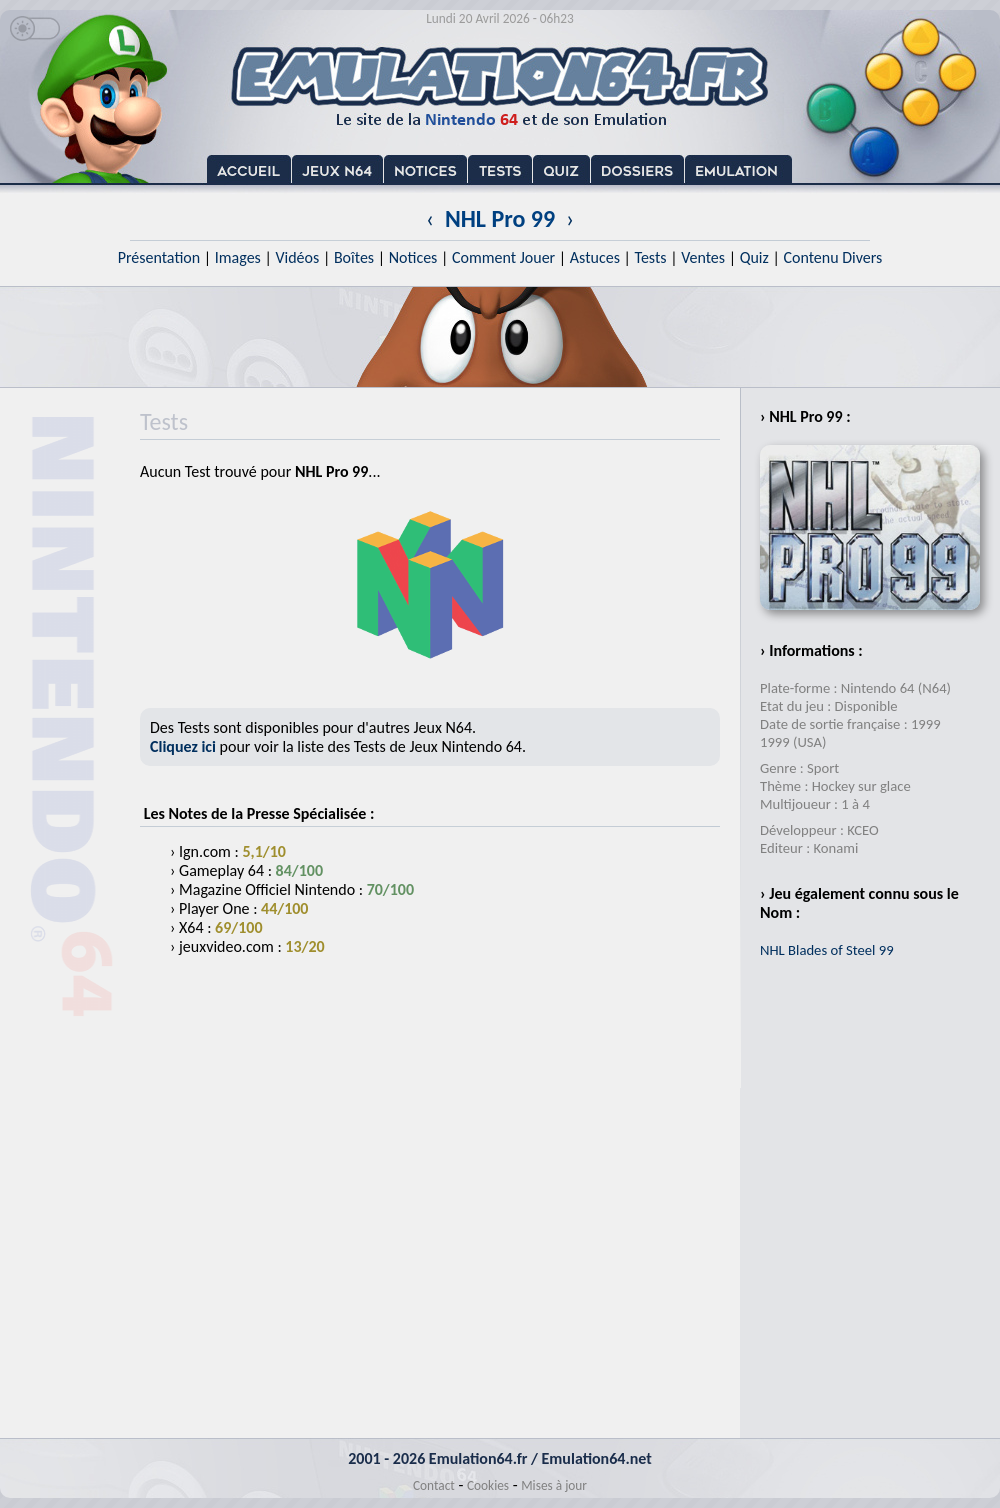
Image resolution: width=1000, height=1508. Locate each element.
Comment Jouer (503, 257)
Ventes (703, 257)
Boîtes (354, 257)
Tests (651, 257)
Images (238, 257)
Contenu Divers (832, 257)
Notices (413, 257)
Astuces (595, 257)
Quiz (754, 257)
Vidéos (297, 257)
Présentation (159, 257)
